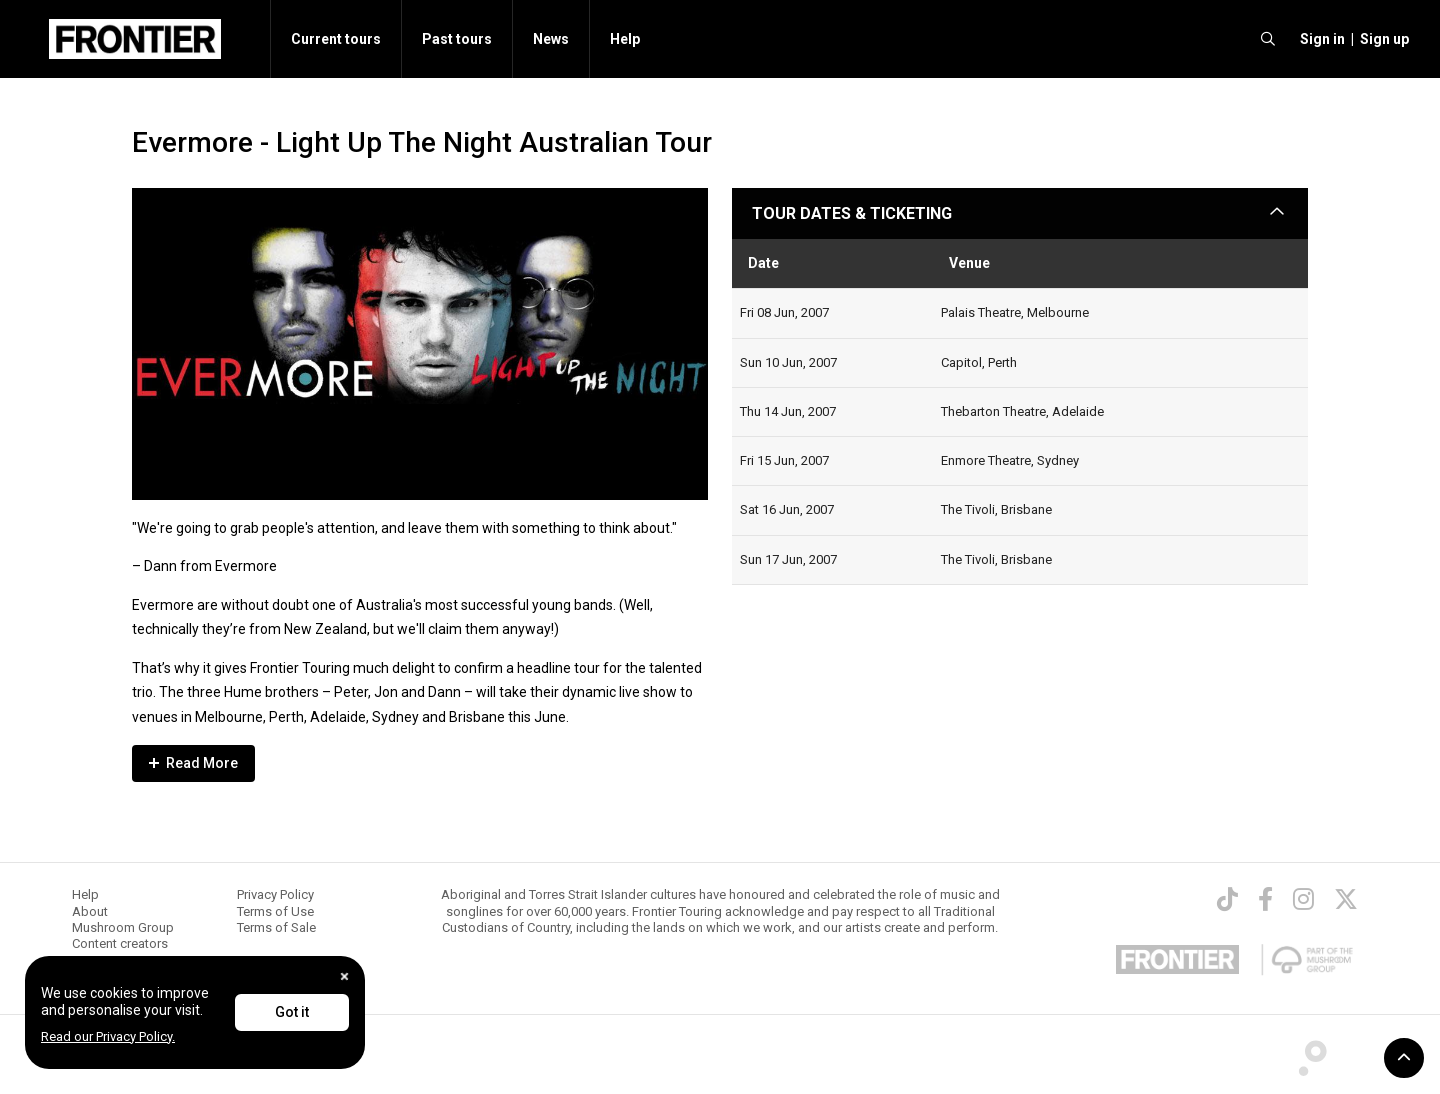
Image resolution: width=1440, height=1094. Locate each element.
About (90, 911)
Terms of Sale (276, 927)
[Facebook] (1265, 899)
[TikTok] (1227, 899)
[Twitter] (1346, 899)
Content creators (120, 943)
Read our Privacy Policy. (108, 1036)
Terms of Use (275, 911)
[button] (1319, 39)
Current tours (336, 39)
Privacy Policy (275, 894)
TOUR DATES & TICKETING (852, 213)
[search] (1268, 39)
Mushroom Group (123, 927)
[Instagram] (1303, 899)
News (551, 39)
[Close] (344, 976)
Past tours (457, 39)
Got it (292, 1012)
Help (625, 39)
